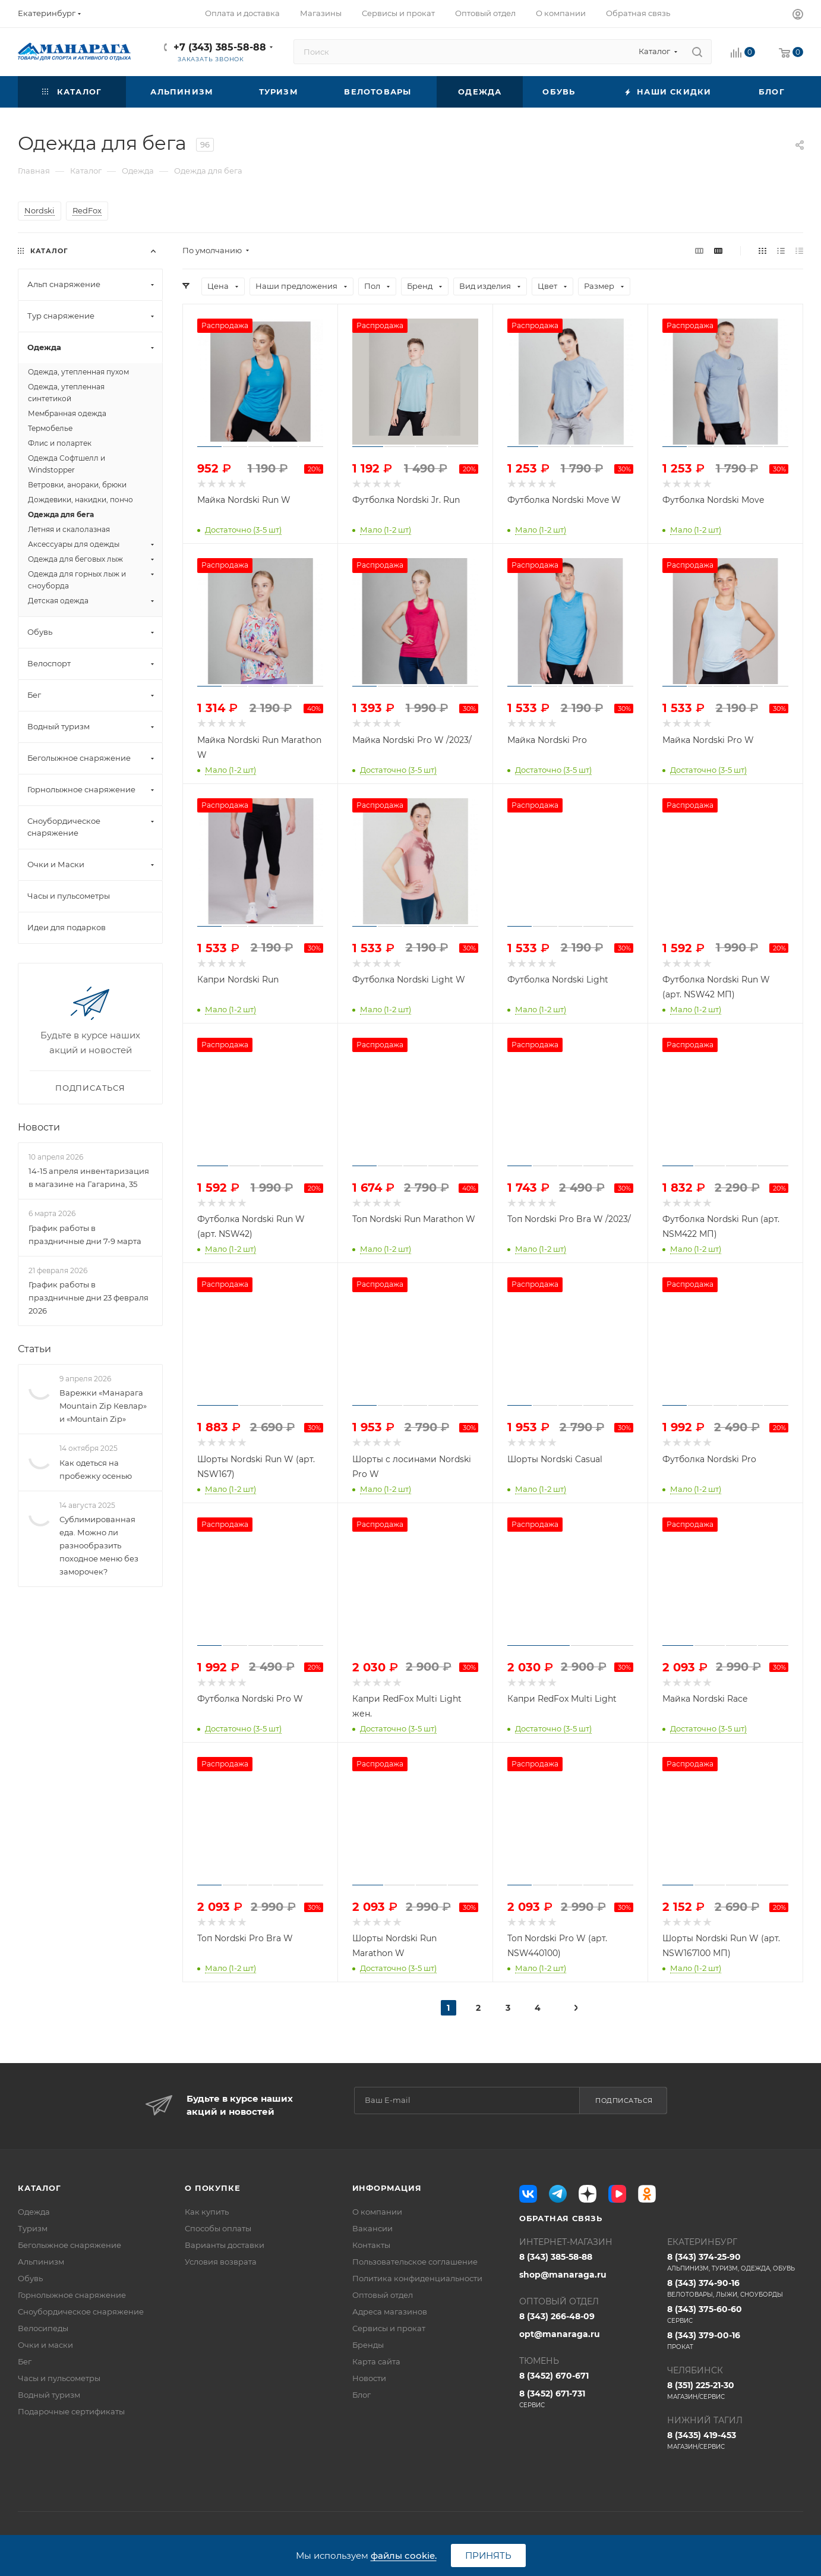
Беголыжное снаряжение (69, 2245)
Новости (39, 1127)
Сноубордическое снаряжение (81, 2311)
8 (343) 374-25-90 (735, 2262)
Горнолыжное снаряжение (72, 2295)
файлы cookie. (404, 2555)
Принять (488, 2555)
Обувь (30, 2278)
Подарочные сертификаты (71, 2411)
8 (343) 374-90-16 (735, 2288)
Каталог (39, 2188)
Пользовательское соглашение (415, 2261)
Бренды (368, 2345)
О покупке (212, 2188)
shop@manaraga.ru (563, 2274)
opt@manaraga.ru (559, 2334)
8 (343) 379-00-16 (735, 2340)
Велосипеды (43, 2328)
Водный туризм (49, 2394)
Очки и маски (45, 2345)
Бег (24, 2361)
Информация (387, 2188)
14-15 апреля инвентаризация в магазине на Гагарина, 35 (89, 1177)
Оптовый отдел (382, 2295)
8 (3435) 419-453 (735, 2440)
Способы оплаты (218, 2228)
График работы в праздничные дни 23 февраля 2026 (89, 1297)
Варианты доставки (224, 2245)
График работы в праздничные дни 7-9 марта (85, 1234)
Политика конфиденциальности (417, 2278)
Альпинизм (41, 2261)
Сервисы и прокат (388, 2328)
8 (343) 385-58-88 (555, 2256)
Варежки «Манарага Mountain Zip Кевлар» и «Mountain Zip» (103, 1406)
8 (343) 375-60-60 (735, 2314)
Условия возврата (221, 2261)
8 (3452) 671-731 (587, 2399)
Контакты (371, 2245)
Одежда (34, 2211)
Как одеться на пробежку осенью (95, 1469)
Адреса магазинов (389, 2311)
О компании (377, 2211)
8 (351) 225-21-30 (735, 2390)
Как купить (207, 2211)
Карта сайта (376, 2361)
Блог (361, 2394)
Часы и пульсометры (59, 2378)
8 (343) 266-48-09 (557, 2316)
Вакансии (372, 2228)
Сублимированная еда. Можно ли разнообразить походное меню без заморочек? (98, 1545)
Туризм (33, 2228)
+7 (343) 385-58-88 (219, 47)
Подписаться (624, 2100)
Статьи (34, 1349)
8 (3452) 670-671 (554, 2375)
